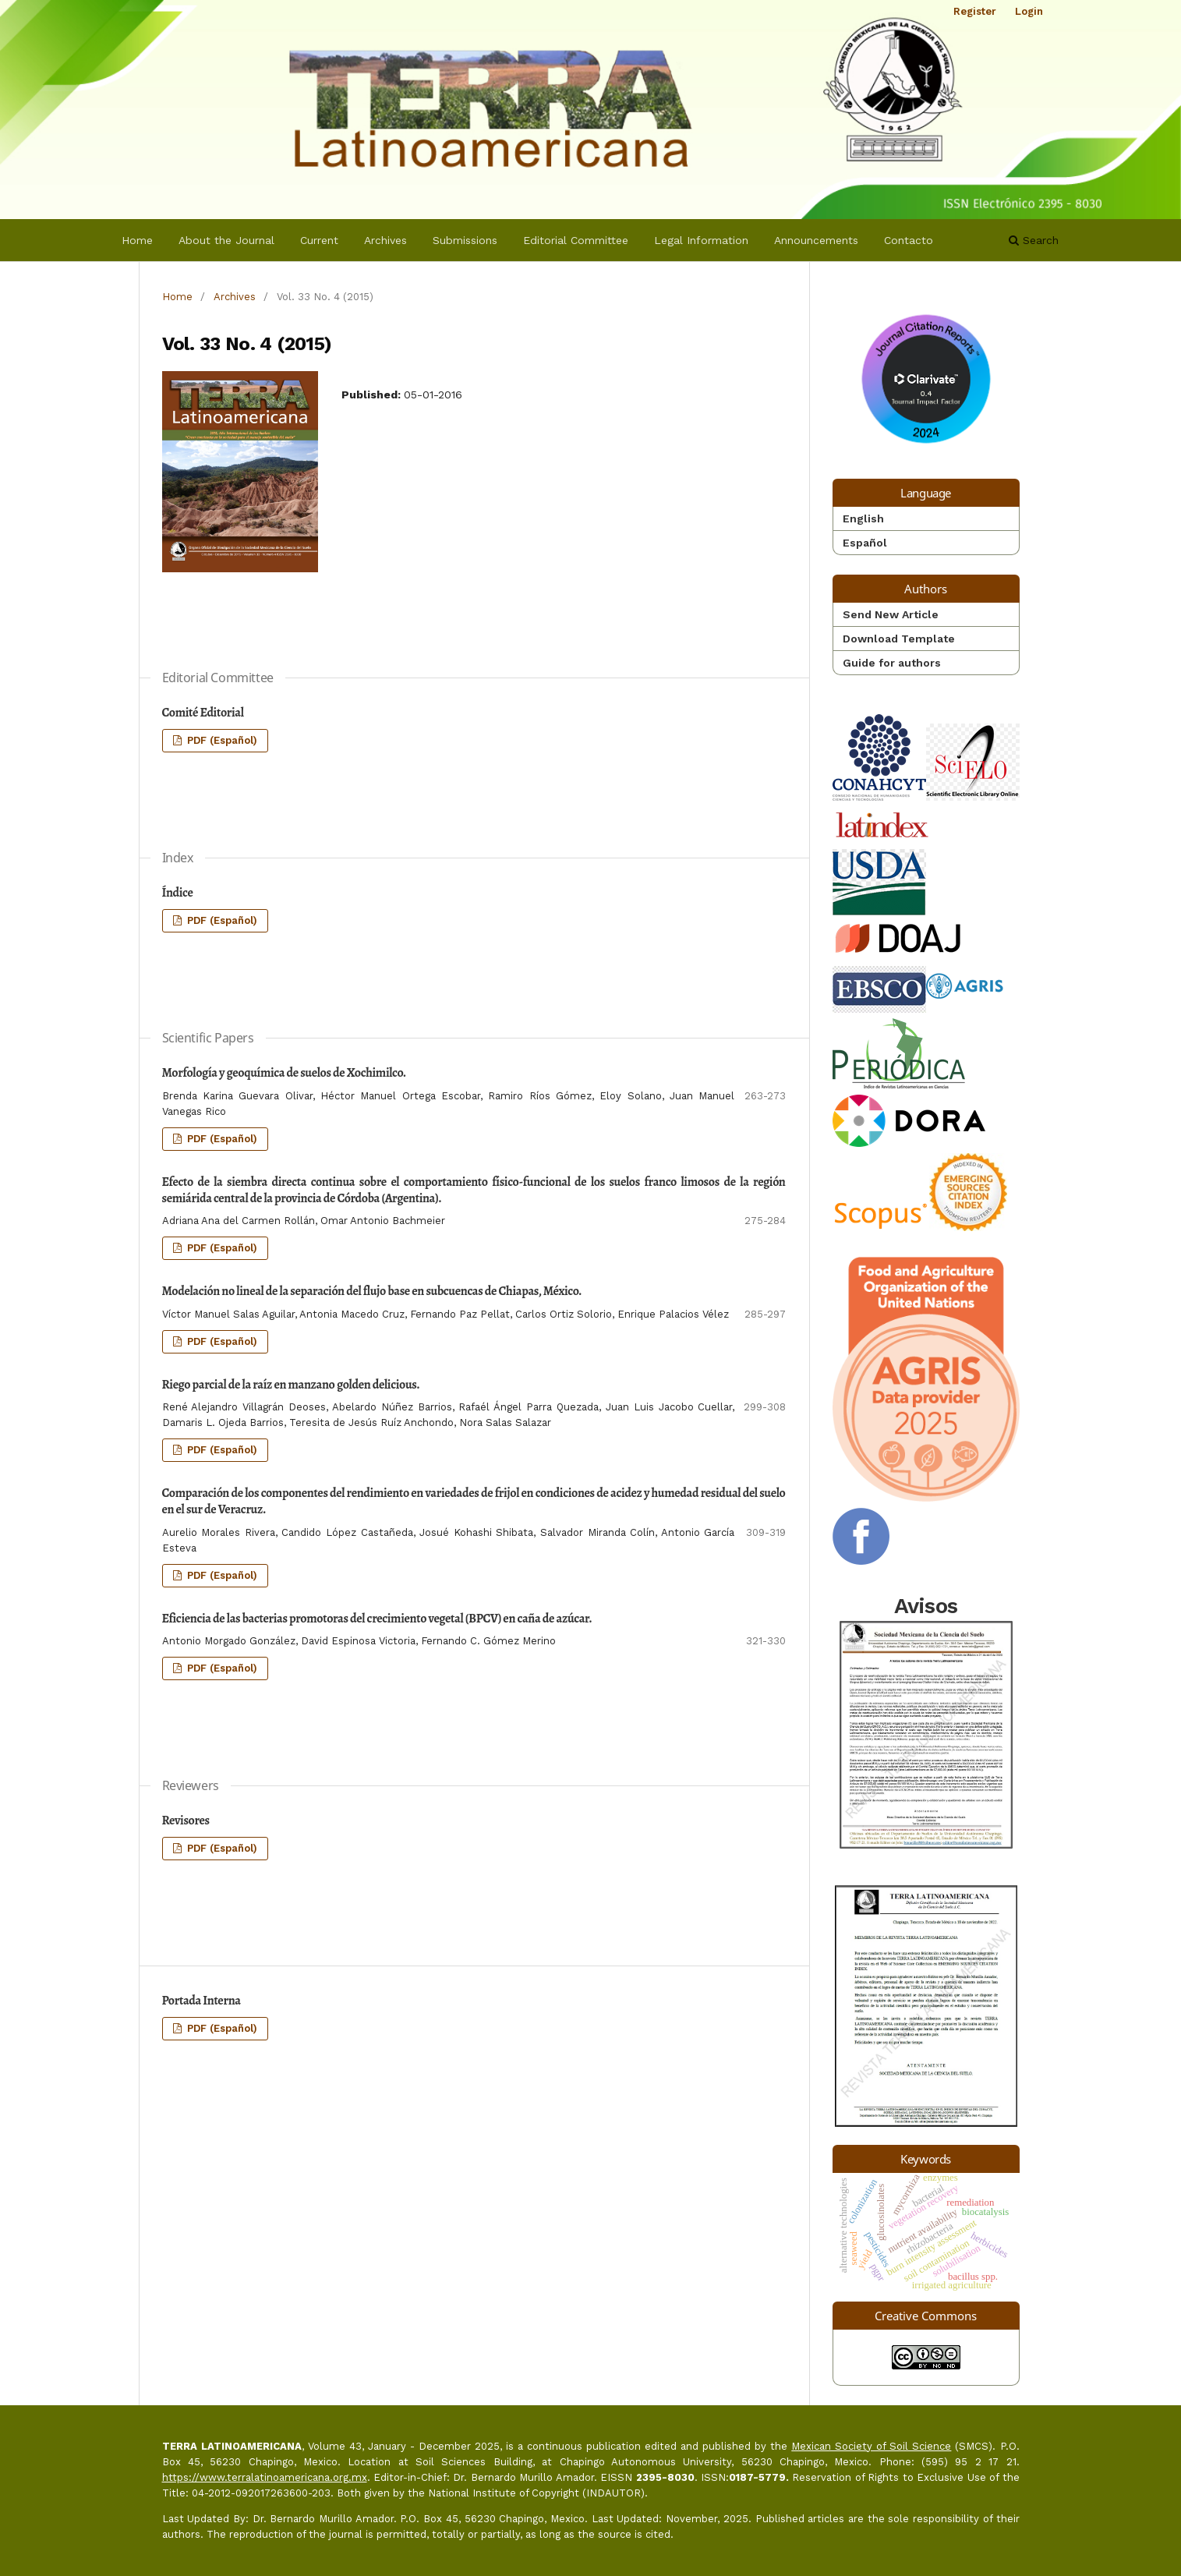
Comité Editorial (203, 712)
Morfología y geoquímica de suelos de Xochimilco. (284, 1072)
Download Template (899, 638)
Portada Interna (201, 2000)
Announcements (816, 240)
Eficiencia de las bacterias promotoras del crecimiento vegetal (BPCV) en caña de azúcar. (377, 1618)
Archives (385, 240)
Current (319, 240)
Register (974, 11)
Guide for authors (892, 662)
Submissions (465, 240)
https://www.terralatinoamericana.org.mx (264, 2477)
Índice (177, 892)
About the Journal (226, 240)
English (863, 518)
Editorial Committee (575, 240)
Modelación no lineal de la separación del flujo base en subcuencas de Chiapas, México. (372, 1291)
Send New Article (891, 614)
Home (137, 240)
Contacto (908, 240)
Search (1034, 240)
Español (865, 542)
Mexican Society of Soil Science (871, 2446)
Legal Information (701, 240)
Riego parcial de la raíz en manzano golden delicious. (291, 1384)
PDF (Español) (220, 740)
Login (1029, 11)
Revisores (186, 1820)
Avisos (926, 1724)
